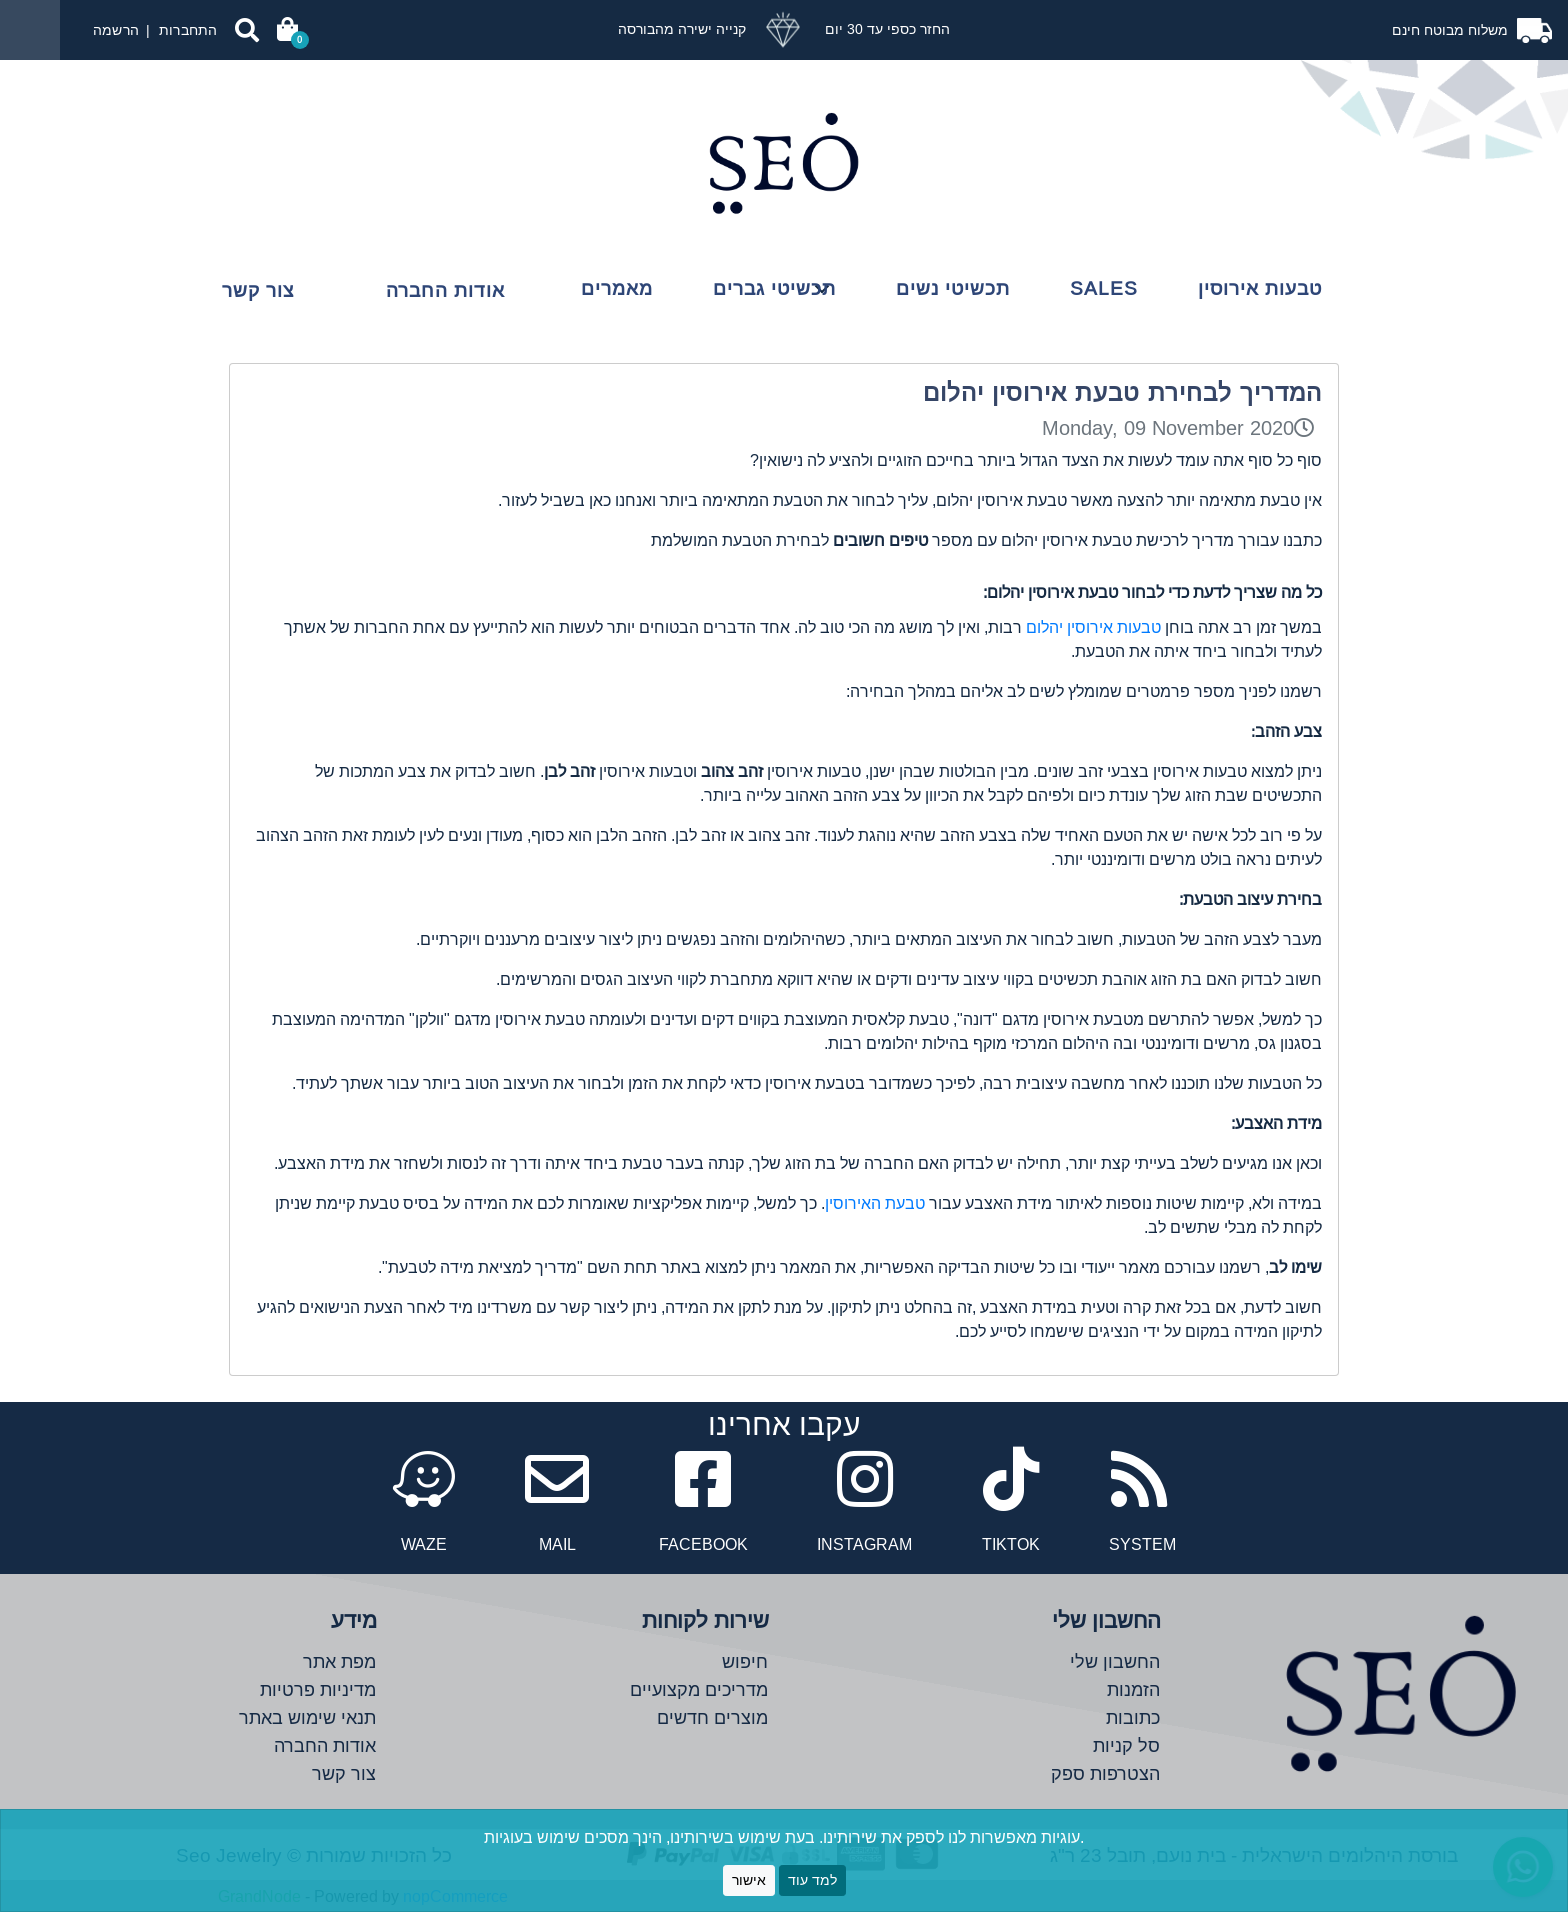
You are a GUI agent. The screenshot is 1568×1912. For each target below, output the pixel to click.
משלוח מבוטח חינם (1452, 30)
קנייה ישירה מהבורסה (682, 29)
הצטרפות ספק (1105, 1773)
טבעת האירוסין (875, 1203)
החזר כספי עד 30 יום (885, 29)
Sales (1104, 288)
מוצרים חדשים (712, 1717)
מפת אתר (339, 1661)
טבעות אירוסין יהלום (1093, 627)
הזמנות (1133, 1689)
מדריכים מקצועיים (699, 1689)
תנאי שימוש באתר (307, 1717)
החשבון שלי (1115, 1661)
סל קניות (1126, 1745)
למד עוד (812, 1880)
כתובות (1133, 1717)
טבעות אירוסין (1260, 288)
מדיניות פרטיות (318, 1689)
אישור (749, 1880)
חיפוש (745, 1661)
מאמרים (617, 288)
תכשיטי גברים (774, 288)
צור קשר (258, 290)
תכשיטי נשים (953, 288)
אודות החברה (445, 290)
